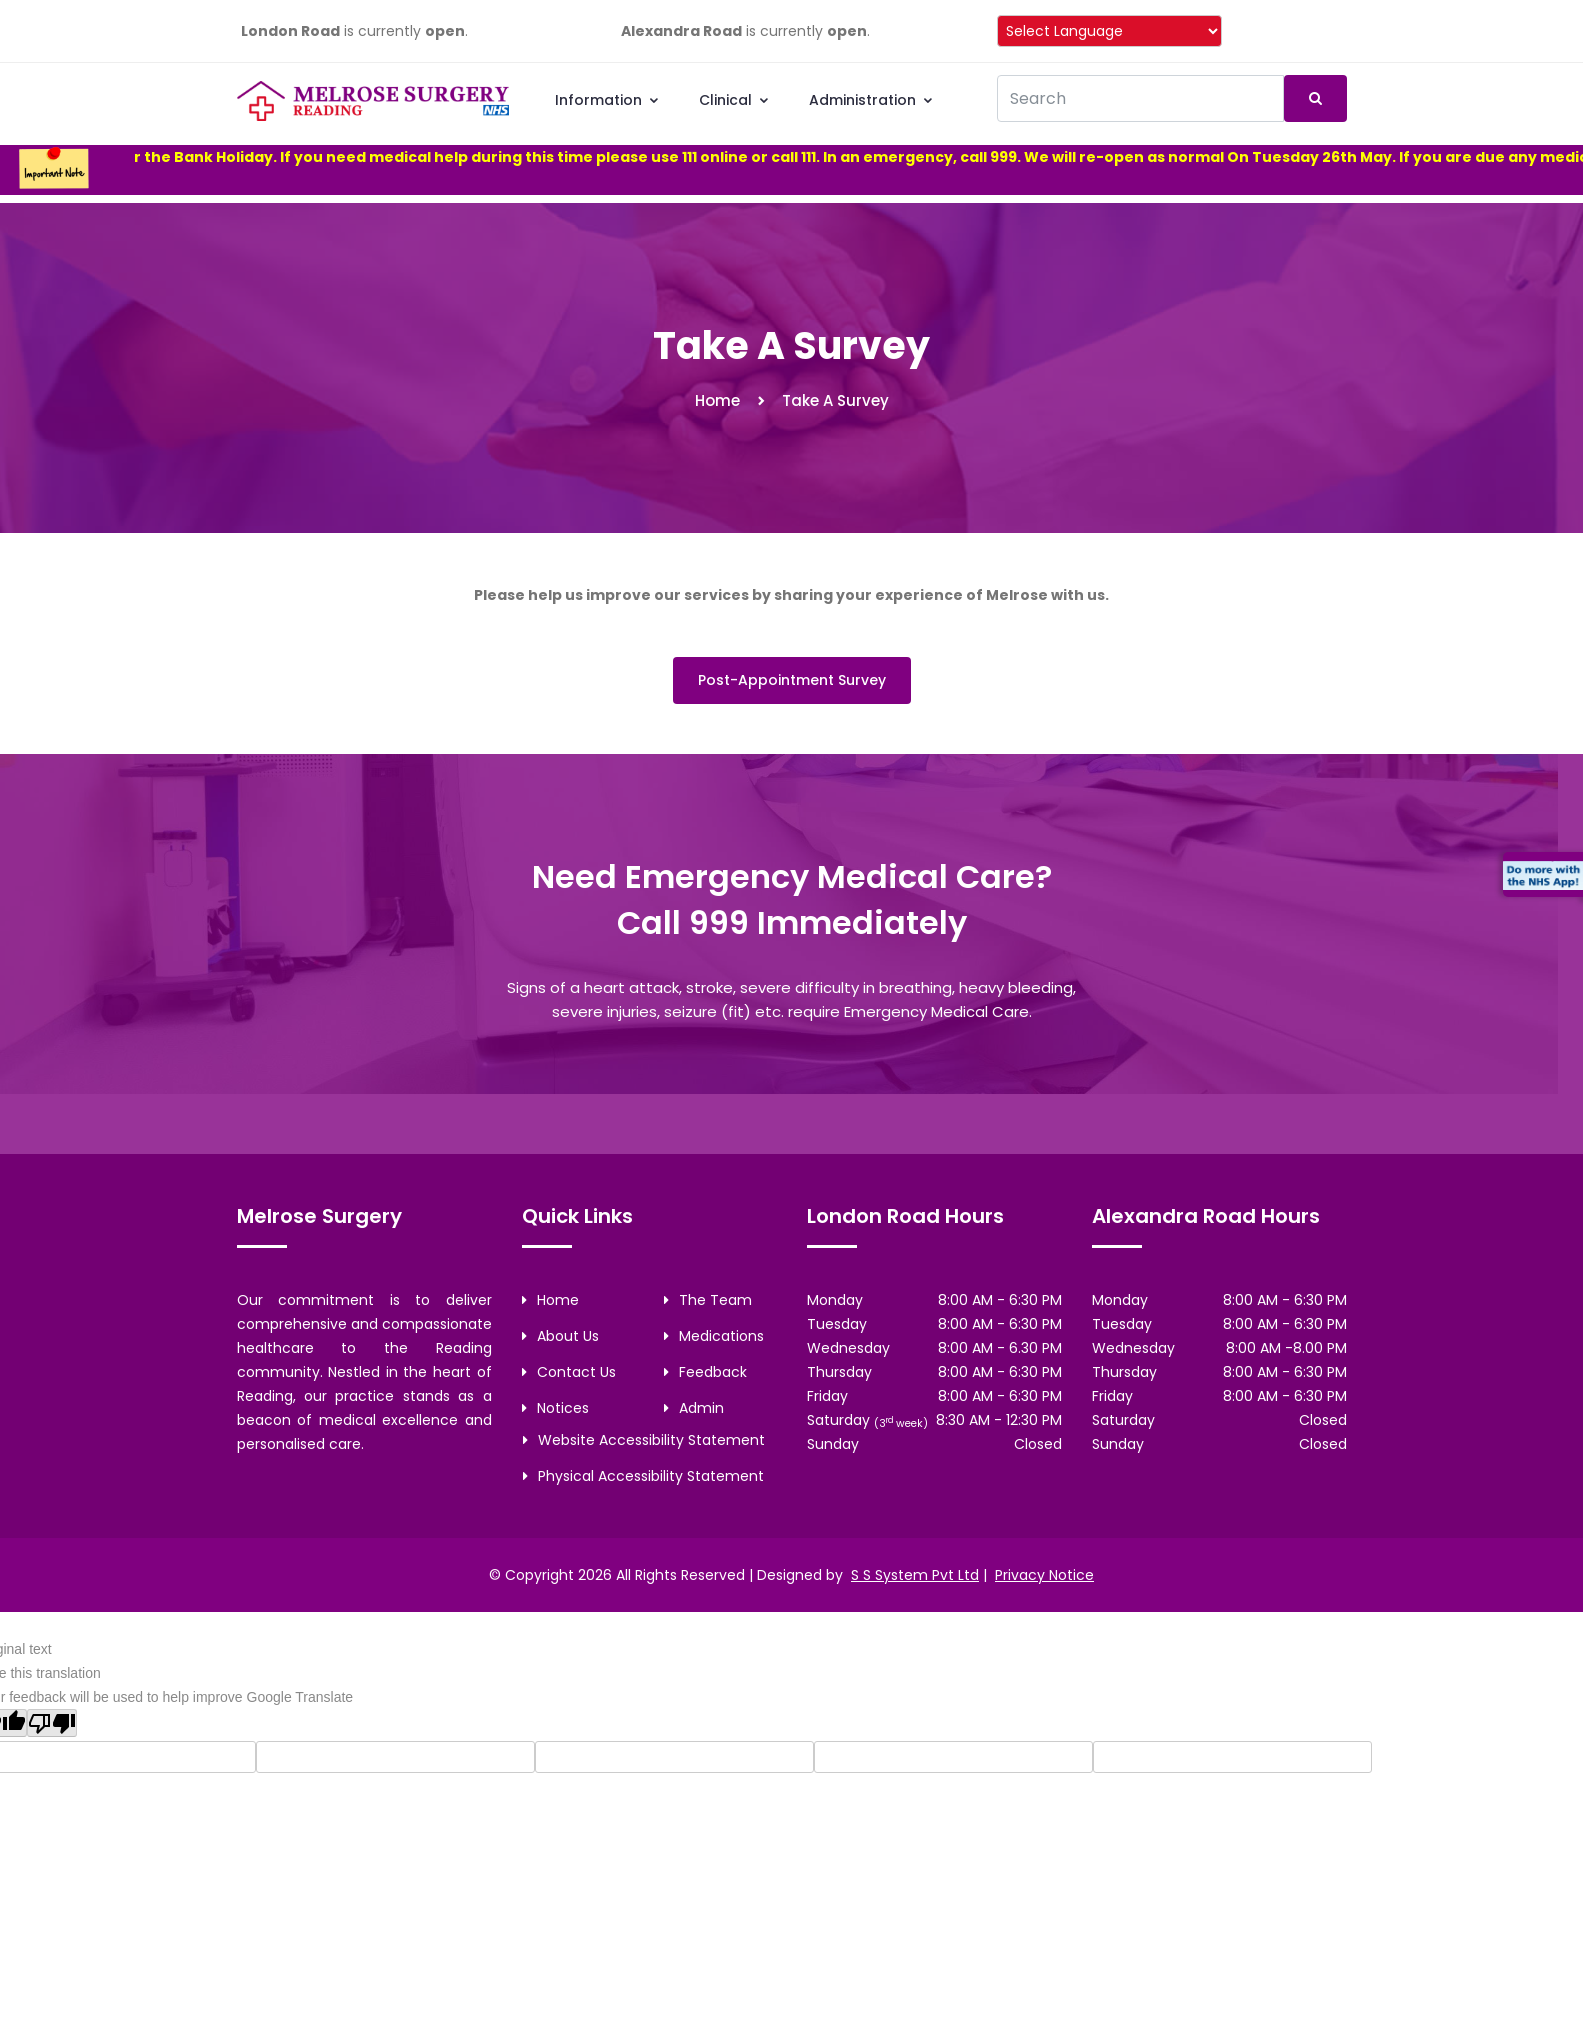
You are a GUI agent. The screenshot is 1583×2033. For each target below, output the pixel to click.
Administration (871, 100)
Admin (694, 1408)
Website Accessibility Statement (644, 1440)
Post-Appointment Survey (792, 680)
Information (607, 100)
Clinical (734, 100)
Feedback (705, 1372)
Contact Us (569, 1372)
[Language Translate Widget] (1109, 31)
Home (717, 400)
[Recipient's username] (1140, 98)
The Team (708, 1300)
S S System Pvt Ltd (915, 1575)
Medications (714, 1336)
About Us (560, 1336)
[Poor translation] (52, 1723)
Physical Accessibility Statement (643, 1476)
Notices (555, 1408)
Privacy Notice (1044, 1575)
